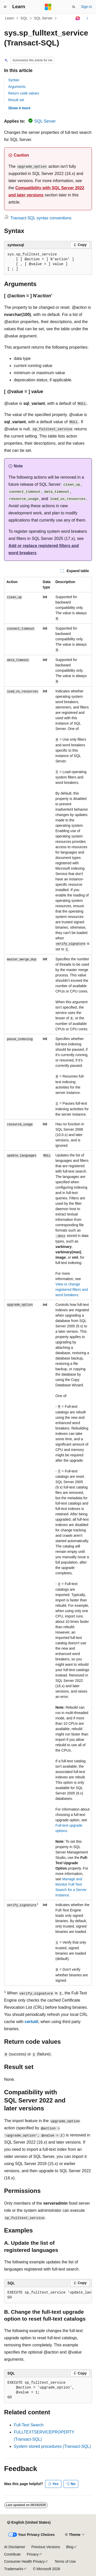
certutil (31, 2021)
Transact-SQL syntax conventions (40, 218)
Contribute (12, 2554)
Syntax (13, 80)
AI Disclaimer (14, 2547)
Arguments (17, 87)
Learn (9, 18)
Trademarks (13, 2569)
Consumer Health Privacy (24, 2561)
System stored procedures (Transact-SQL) (52, 2446)
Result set (16, 100)
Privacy (33, 2554)
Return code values (23, 93)
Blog (69, 2547)
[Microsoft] (48, 7)
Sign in (86, 7)
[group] (48, 2295)
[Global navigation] (5, 6)
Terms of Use (65, 2561)
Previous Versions (45, 2547)
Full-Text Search (29, 2425)
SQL (24, 18)
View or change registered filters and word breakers (71, 1289)
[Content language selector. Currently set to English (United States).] (29, 2523)
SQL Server (43, 18)
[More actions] (87, 18)
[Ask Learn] (78, 18)
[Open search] (74, 6)
